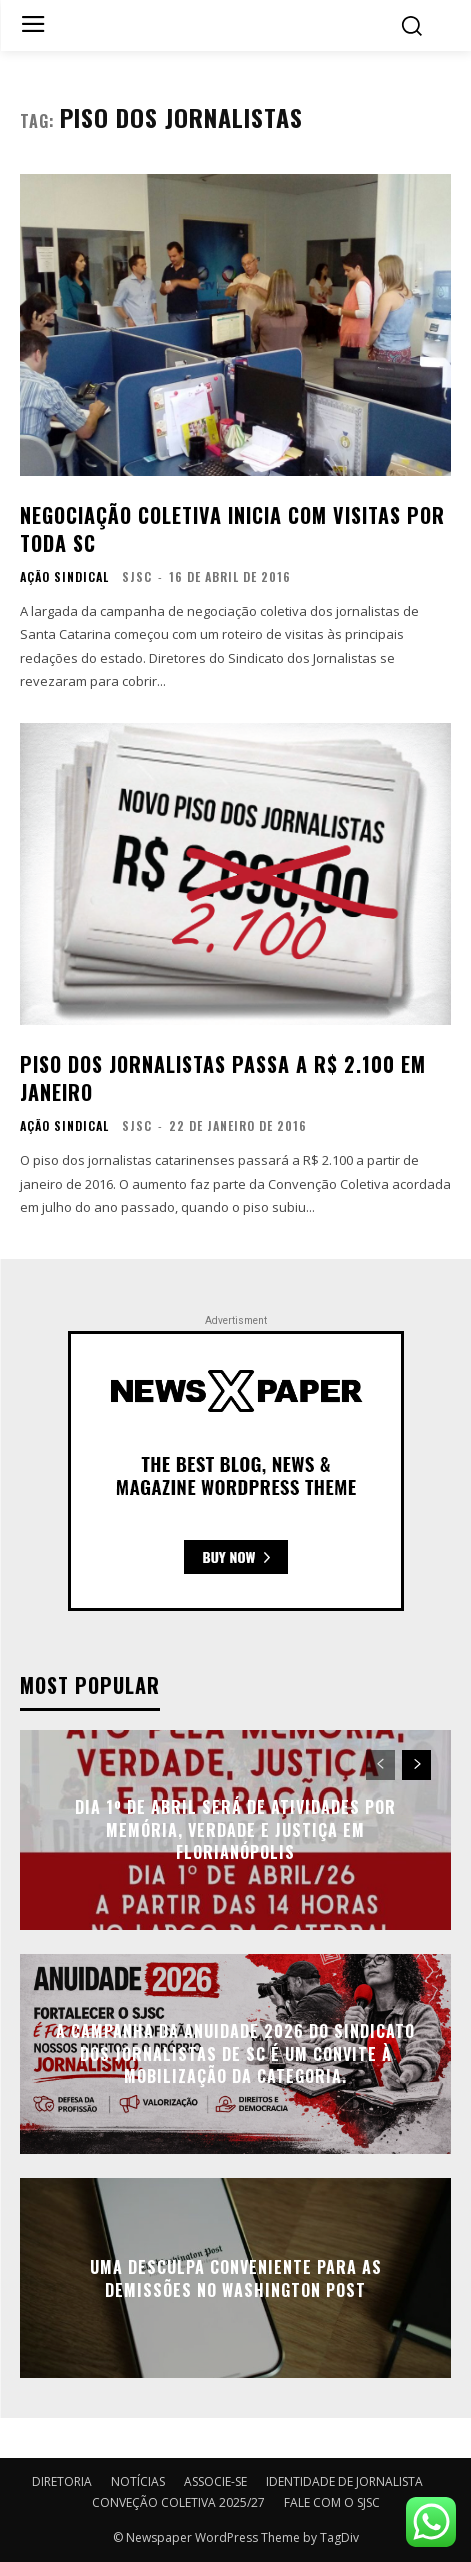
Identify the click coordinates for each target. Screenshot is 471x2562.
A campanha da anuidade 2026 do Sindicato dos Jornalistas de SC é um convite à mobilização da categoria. (235, 2054)
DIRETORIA (62, 2481)
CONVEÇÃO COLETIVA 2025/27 (178, 2502)
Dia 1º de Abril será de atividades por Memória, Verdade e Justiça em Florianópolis (235, 1830)
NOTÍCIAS (138, 2481)
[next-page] (416, 1765)
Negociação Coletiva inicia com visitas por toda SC (232, 529)
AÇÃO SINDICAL (64, 577)
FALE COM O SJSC (332, 2502)
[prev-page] (380, 1765)
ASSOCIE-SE (215, 2481)
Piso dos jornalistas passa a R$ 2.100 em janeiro (223, 1078)
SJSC (137, 576)
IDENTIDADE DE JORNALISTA (344, 2481)
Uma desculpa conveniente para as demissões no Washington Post (236, 2278)
